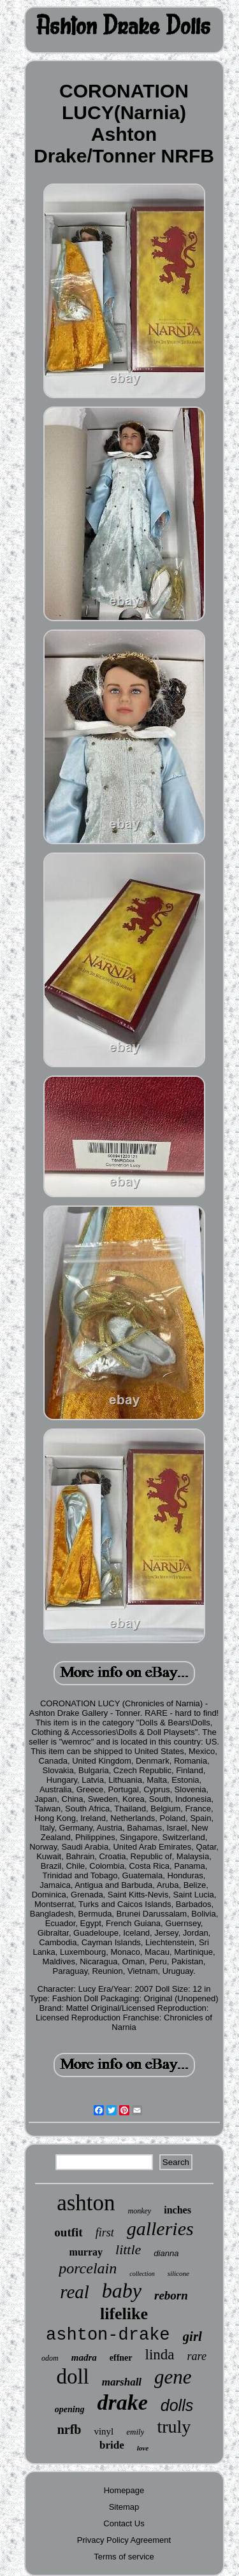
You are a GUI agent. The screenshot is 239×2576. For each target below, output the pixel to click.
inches (177, 2210)
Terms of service (124, 2556)
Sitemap (124, 2507)
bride (111, 2445)
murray (86, 2252)
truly (174, 2426)
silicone (178, 2273)
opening (70, 2409)
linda (160, 2355)
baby (121, 2290)
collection (141, 2273)
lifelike (124, 2314)
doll (72, 2376)
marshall (121, 2382)
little (128, 2249)
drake (122, 2402)
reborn (171, 2295)
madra (84, 2357)
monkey (140, 2210)
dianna (166, 2253)
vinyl (103, 2431)
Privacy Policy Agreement (124, 2540)
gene (173, 2377)
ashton (86, 2203)
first (105, 2232)
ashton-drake (108, 2335)
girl (192, 2336)
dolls (177, 2405)
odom (50, 2358)
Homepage (124, 2490)
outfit (68, 2232)
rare (196, 2356)
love (142, 2448)
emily (135, 2431)
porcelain (88, 2268)
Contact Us (123, 2523)
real (74, 2292)
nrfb (69, 2429)
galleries (160, 2228)
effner (121, 2358)
